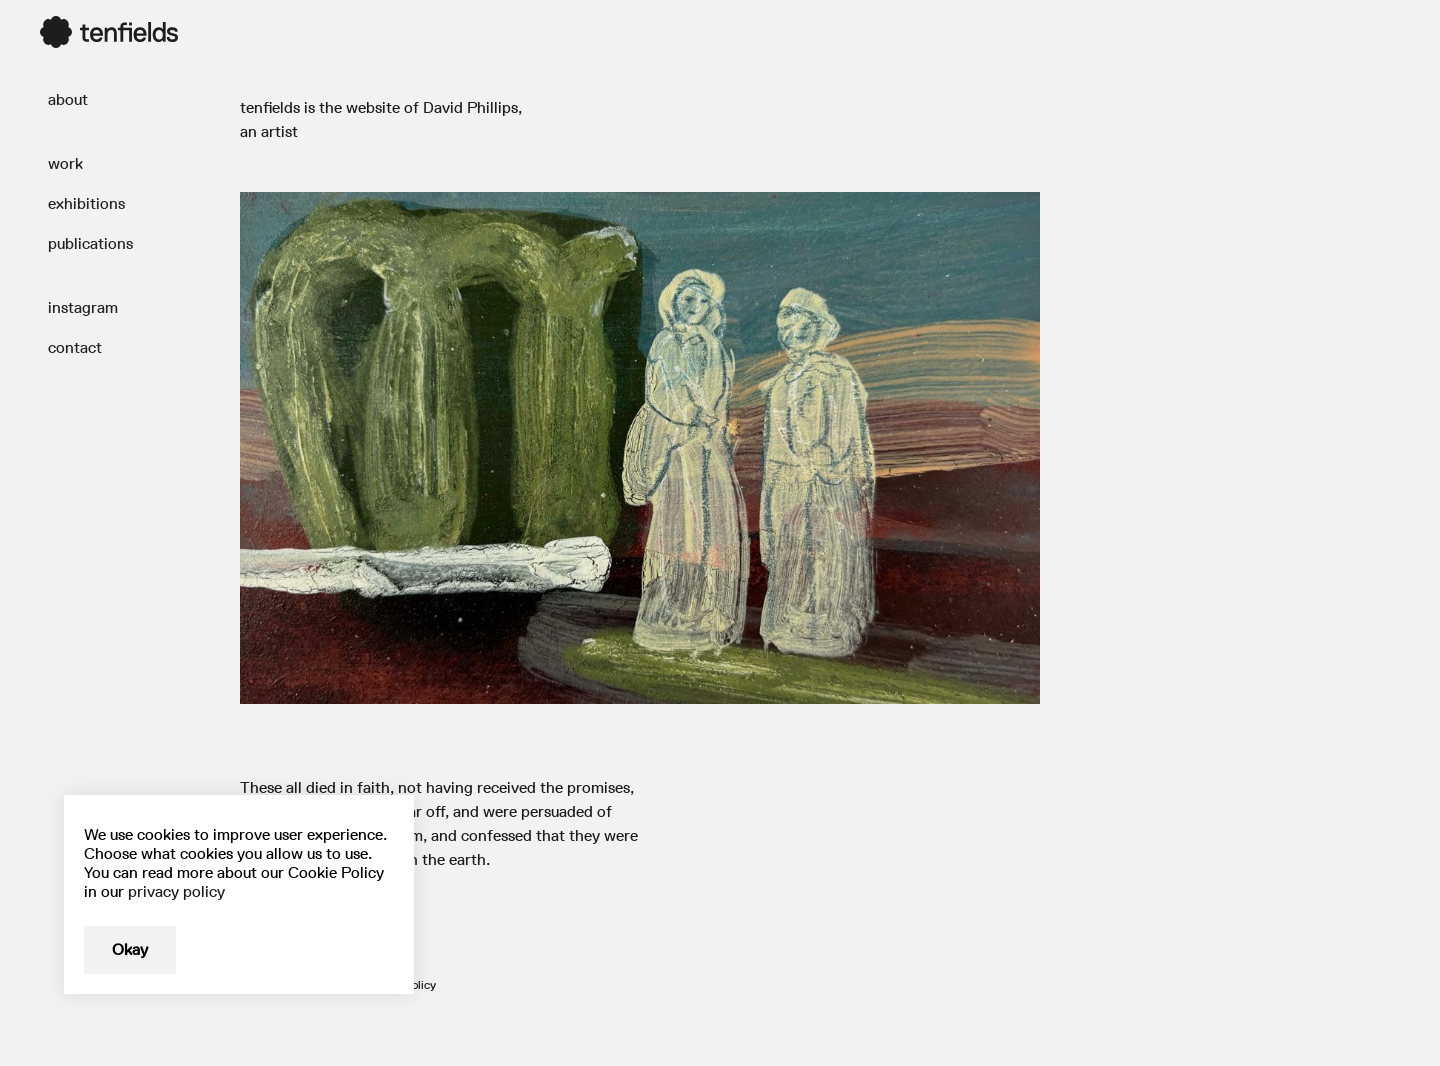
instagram (83, 307)
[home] (109, 32)
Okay (130, 949)
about (68, 99)
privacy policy (176, 891)
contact (75, 347)
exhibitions (86, 203)
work (65, 163)
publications (90, 243)
